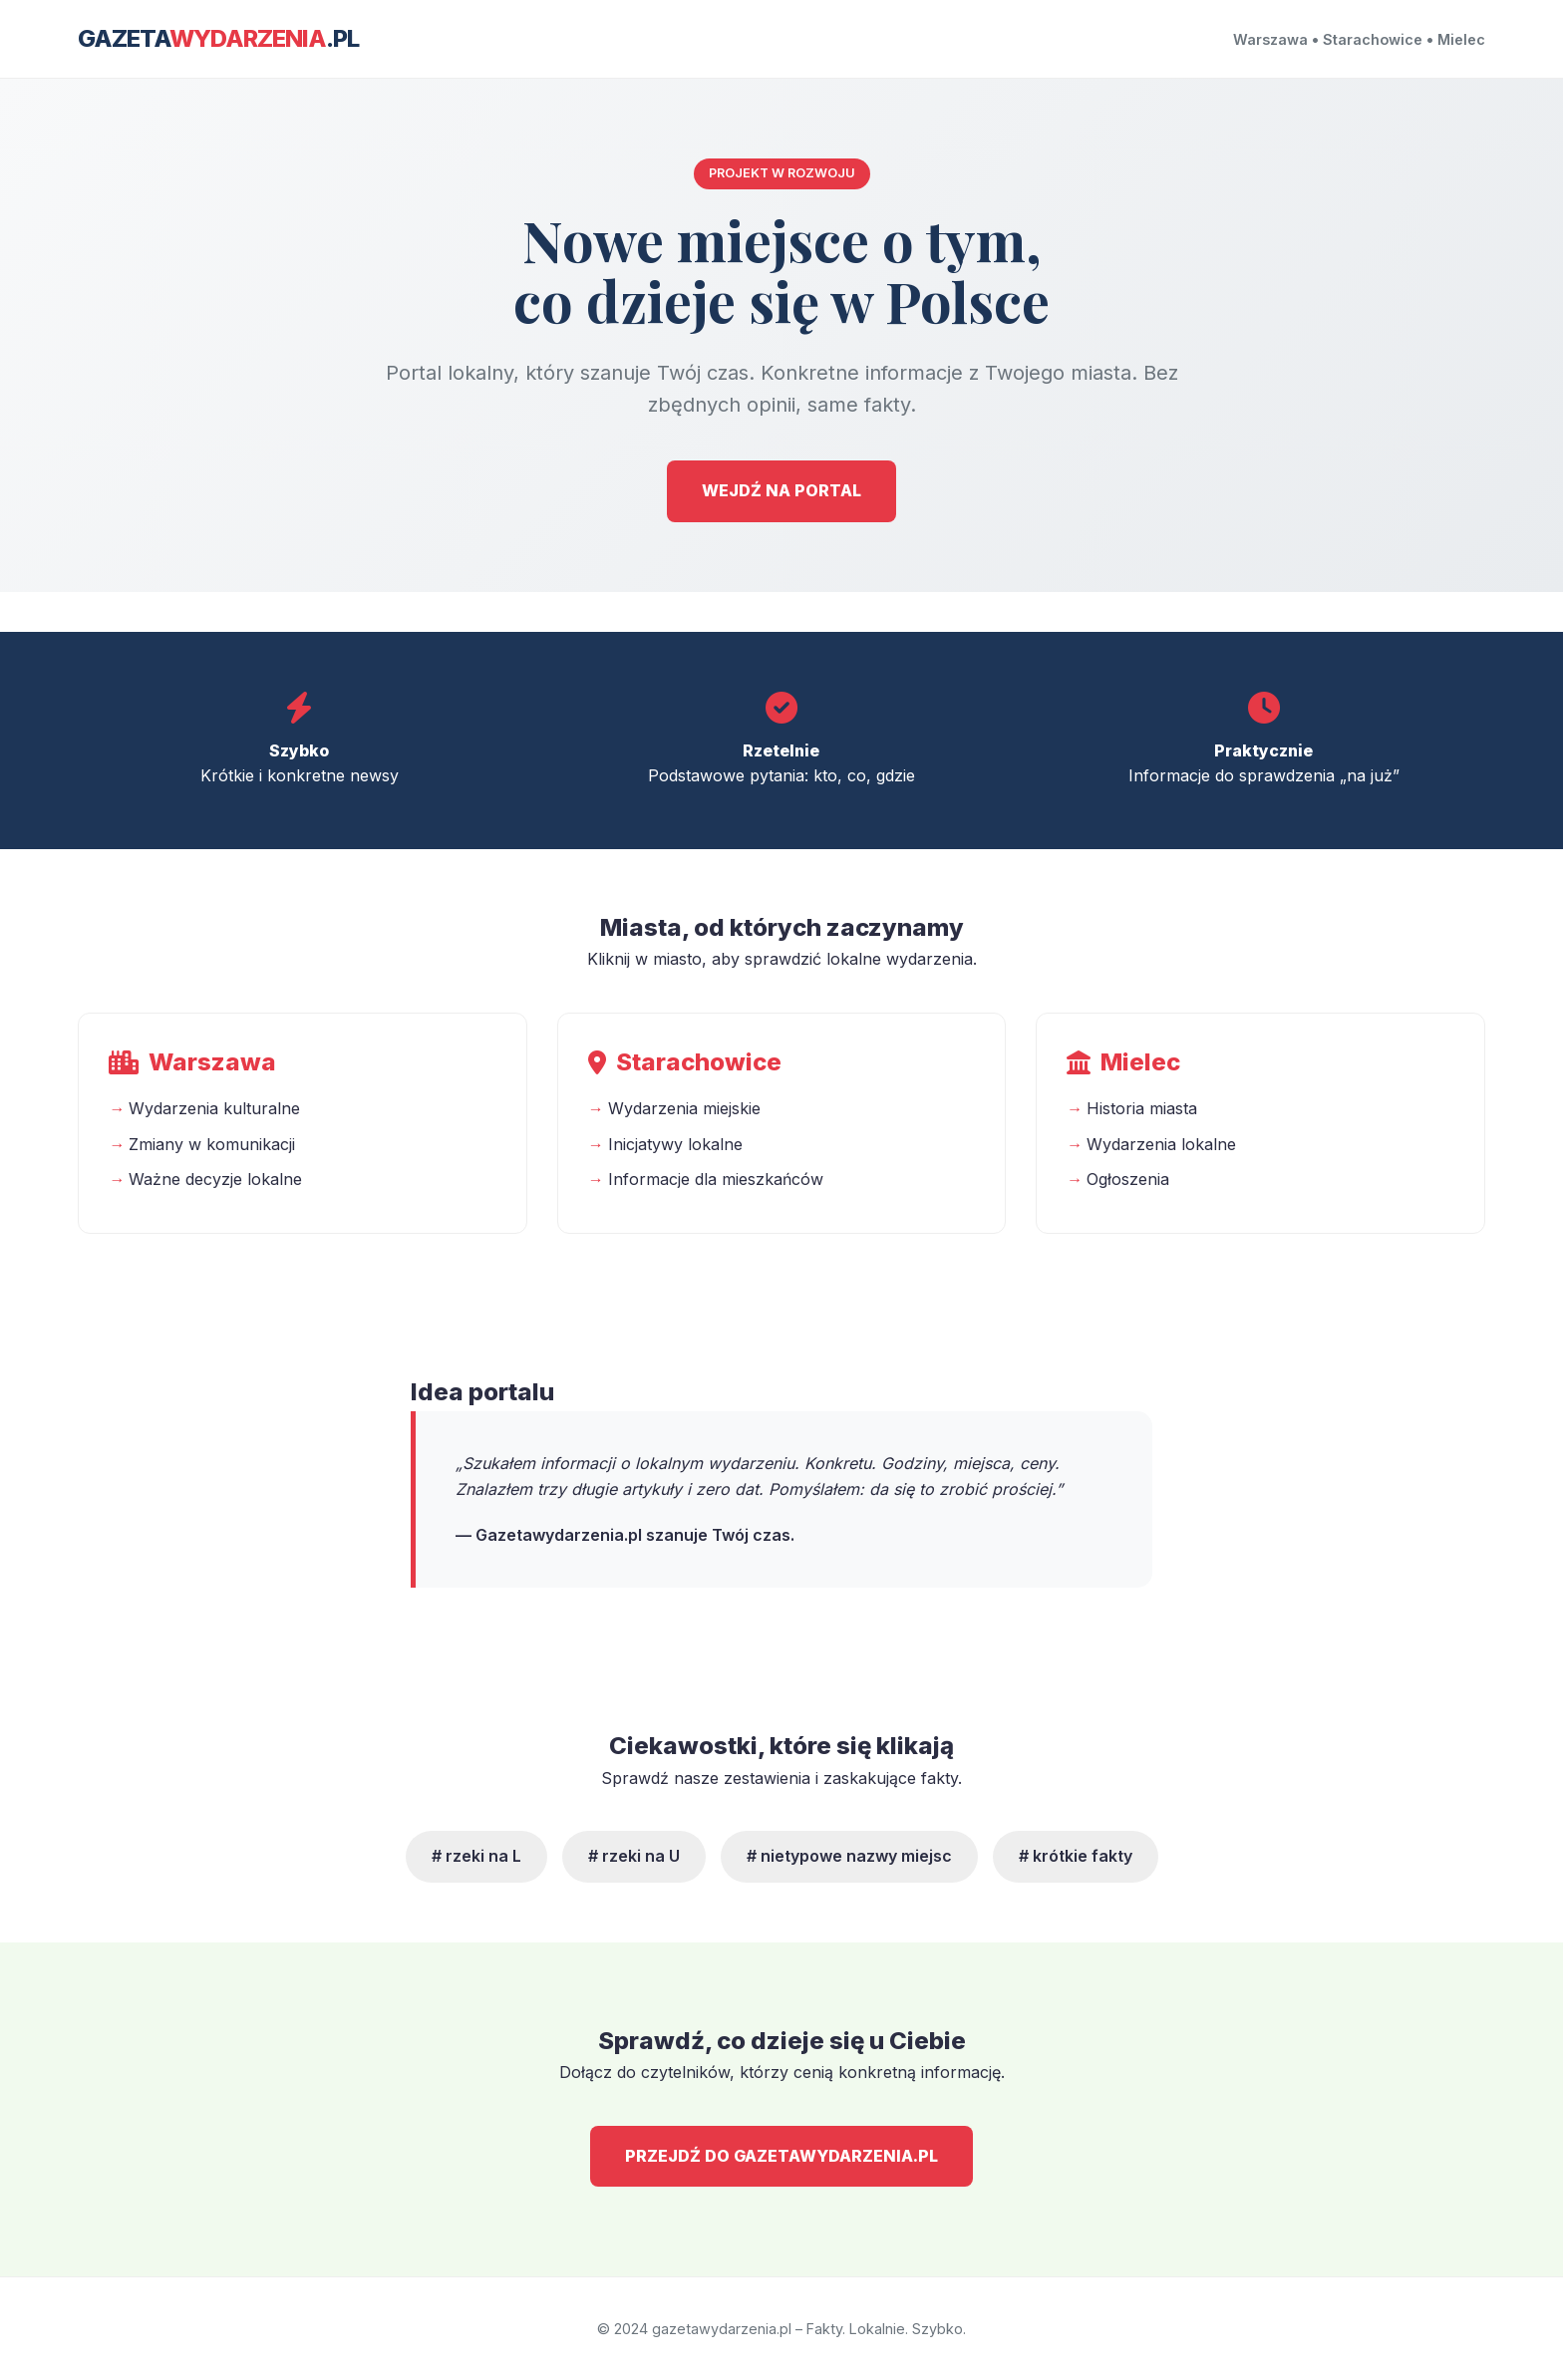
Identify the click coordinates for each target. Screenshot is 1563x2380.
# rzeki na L (476, 1856)
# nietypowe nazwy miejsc (849, 1856)
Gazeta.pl (218, 38)
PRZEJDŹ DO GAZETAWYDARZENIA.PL (781, 2156)
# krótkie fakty (1075, 1856)
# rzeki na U (634, 1856)
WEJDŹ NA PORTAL (781, 490)
